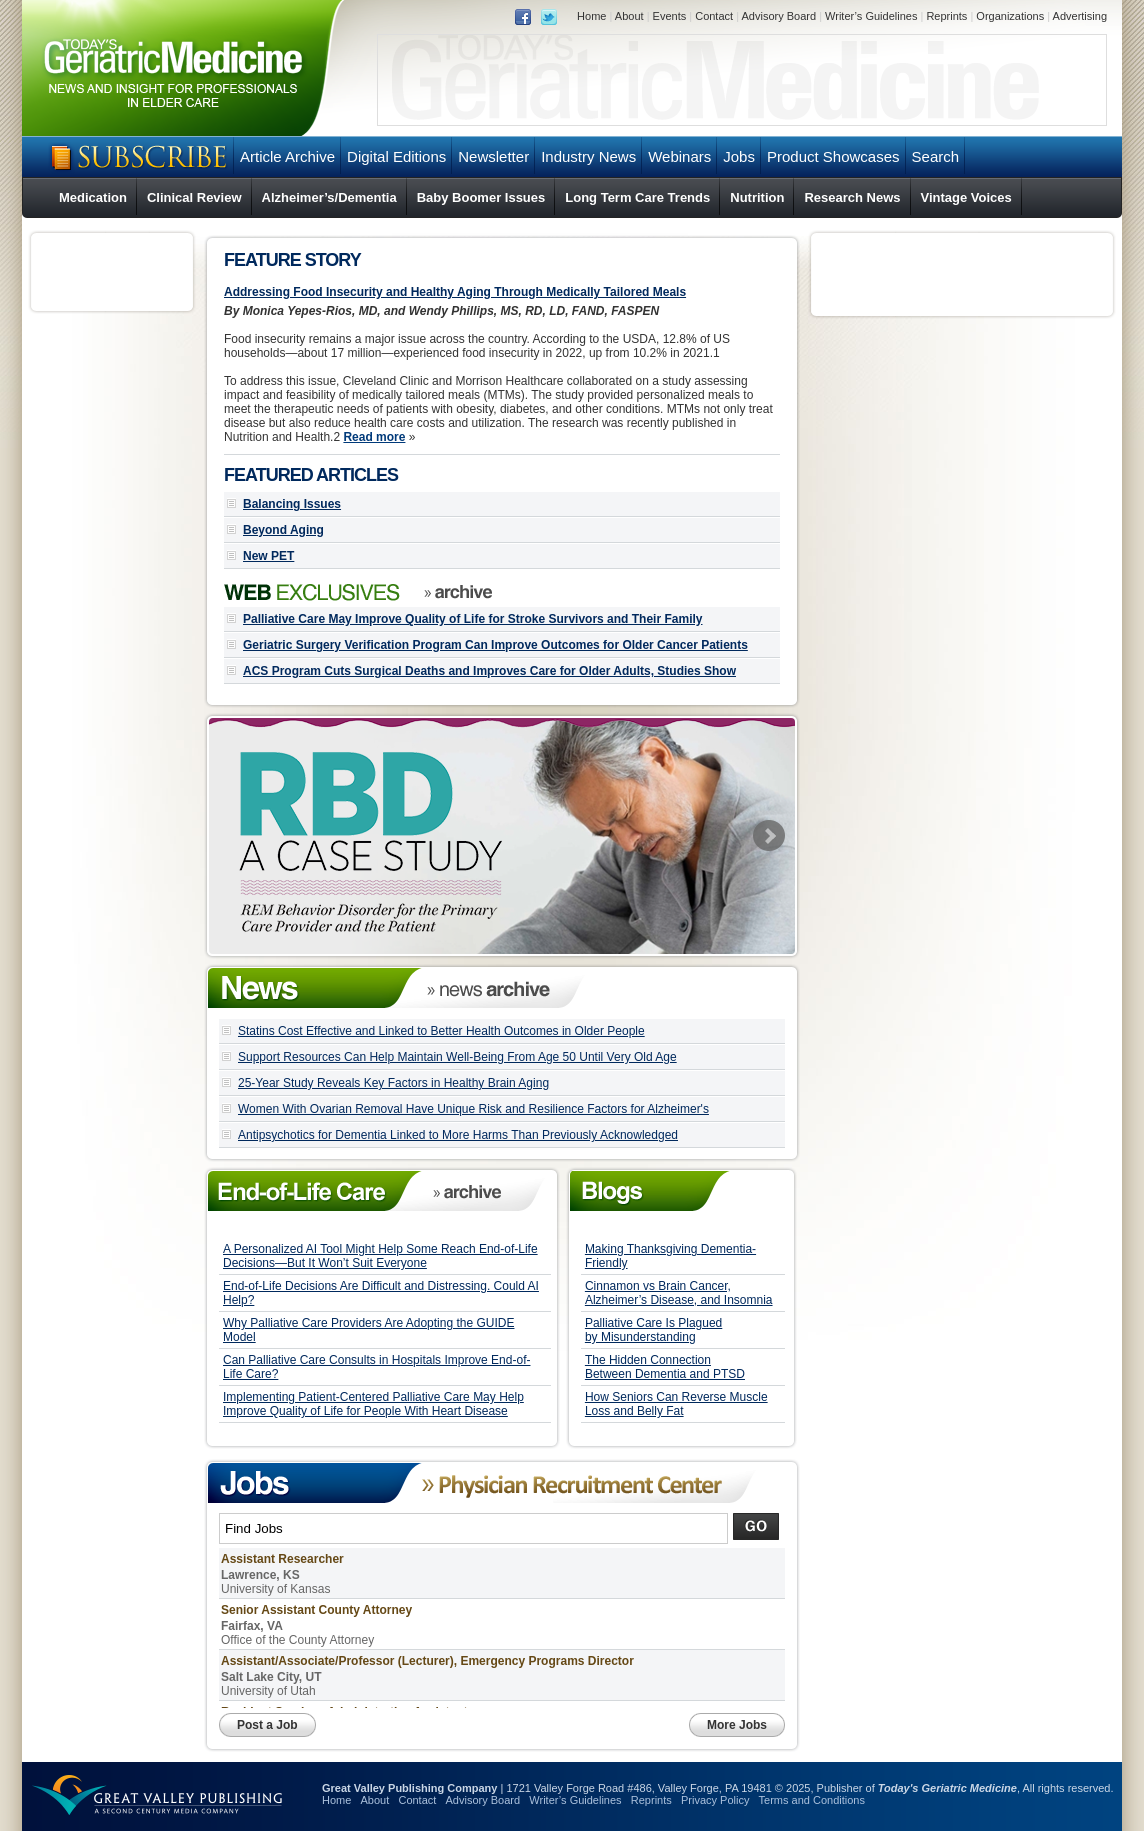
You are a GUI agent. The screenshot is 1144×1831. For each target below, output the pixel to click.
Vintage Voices (966, 197)
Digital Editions (396, 156)
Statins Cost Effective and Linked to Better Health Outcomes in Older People (441, 1031)
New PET (268, 556)
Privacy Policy (715, 1800)
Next (769, 836)
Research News (852, 197)
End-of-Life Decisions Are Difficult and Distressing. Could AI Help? (381, 1293)
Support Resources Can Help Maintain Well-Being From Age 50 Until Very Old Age (457, 1057)
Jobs (739, 156)
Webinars (679, 156)
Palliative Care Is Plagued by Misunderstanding (653, 1330)
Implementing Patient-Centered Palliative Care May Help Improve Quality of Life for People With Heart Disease (373, 1404)
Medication (93, 197)
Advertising (1080, 16)
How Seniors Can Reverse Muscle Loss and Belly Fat (676, 1404)
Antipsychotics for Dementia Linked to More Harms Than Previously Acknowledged (458, 1135)
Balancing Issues (292, 504)
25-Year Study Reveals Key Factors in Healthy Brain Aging (393, 1083)
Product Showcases (833, 156)
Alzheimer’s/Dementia (329, 197)
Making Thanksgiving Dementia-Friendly (670, 1256)
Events (670, 16)
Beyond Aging (283, 530)
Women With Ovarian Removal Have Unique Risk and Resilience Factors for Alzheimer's (473, 1109)
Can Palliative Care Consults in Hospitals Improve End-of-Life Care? (376, 1367)
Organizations (1010, 16)
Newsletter (493, 156)
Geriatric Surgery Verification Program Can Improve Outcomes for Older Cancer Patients (495, 645)
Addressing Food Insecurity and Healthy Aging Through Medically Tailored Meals (455, 292)
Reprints (946, 16)
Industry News (588, 156)
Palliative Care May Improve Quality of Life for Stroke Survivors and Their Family (472, 619)
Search (936, 156)
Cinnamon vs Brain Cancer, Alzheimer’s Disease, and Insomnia (679, 1293)
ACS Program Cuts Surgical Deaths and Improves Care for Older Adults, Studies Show (489, 671)
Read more (374, 437)
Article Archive (287, 156)
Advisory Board (778, 16)
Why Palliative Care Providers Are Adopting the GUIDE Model (368, 1330)
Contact (714, 16)
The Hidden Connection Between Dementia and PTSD (665, 1367)
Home (591, 16)
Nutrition (757, 197)
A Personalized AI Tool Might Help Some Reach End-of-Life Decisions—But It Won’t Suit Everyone (380, 1256)
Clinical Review (194, 197)
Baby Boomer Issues (481, 197)
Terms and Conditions (812, 1800)
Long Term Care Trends (637, 197)
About (629, 16)
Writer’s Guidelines (871, 16)
